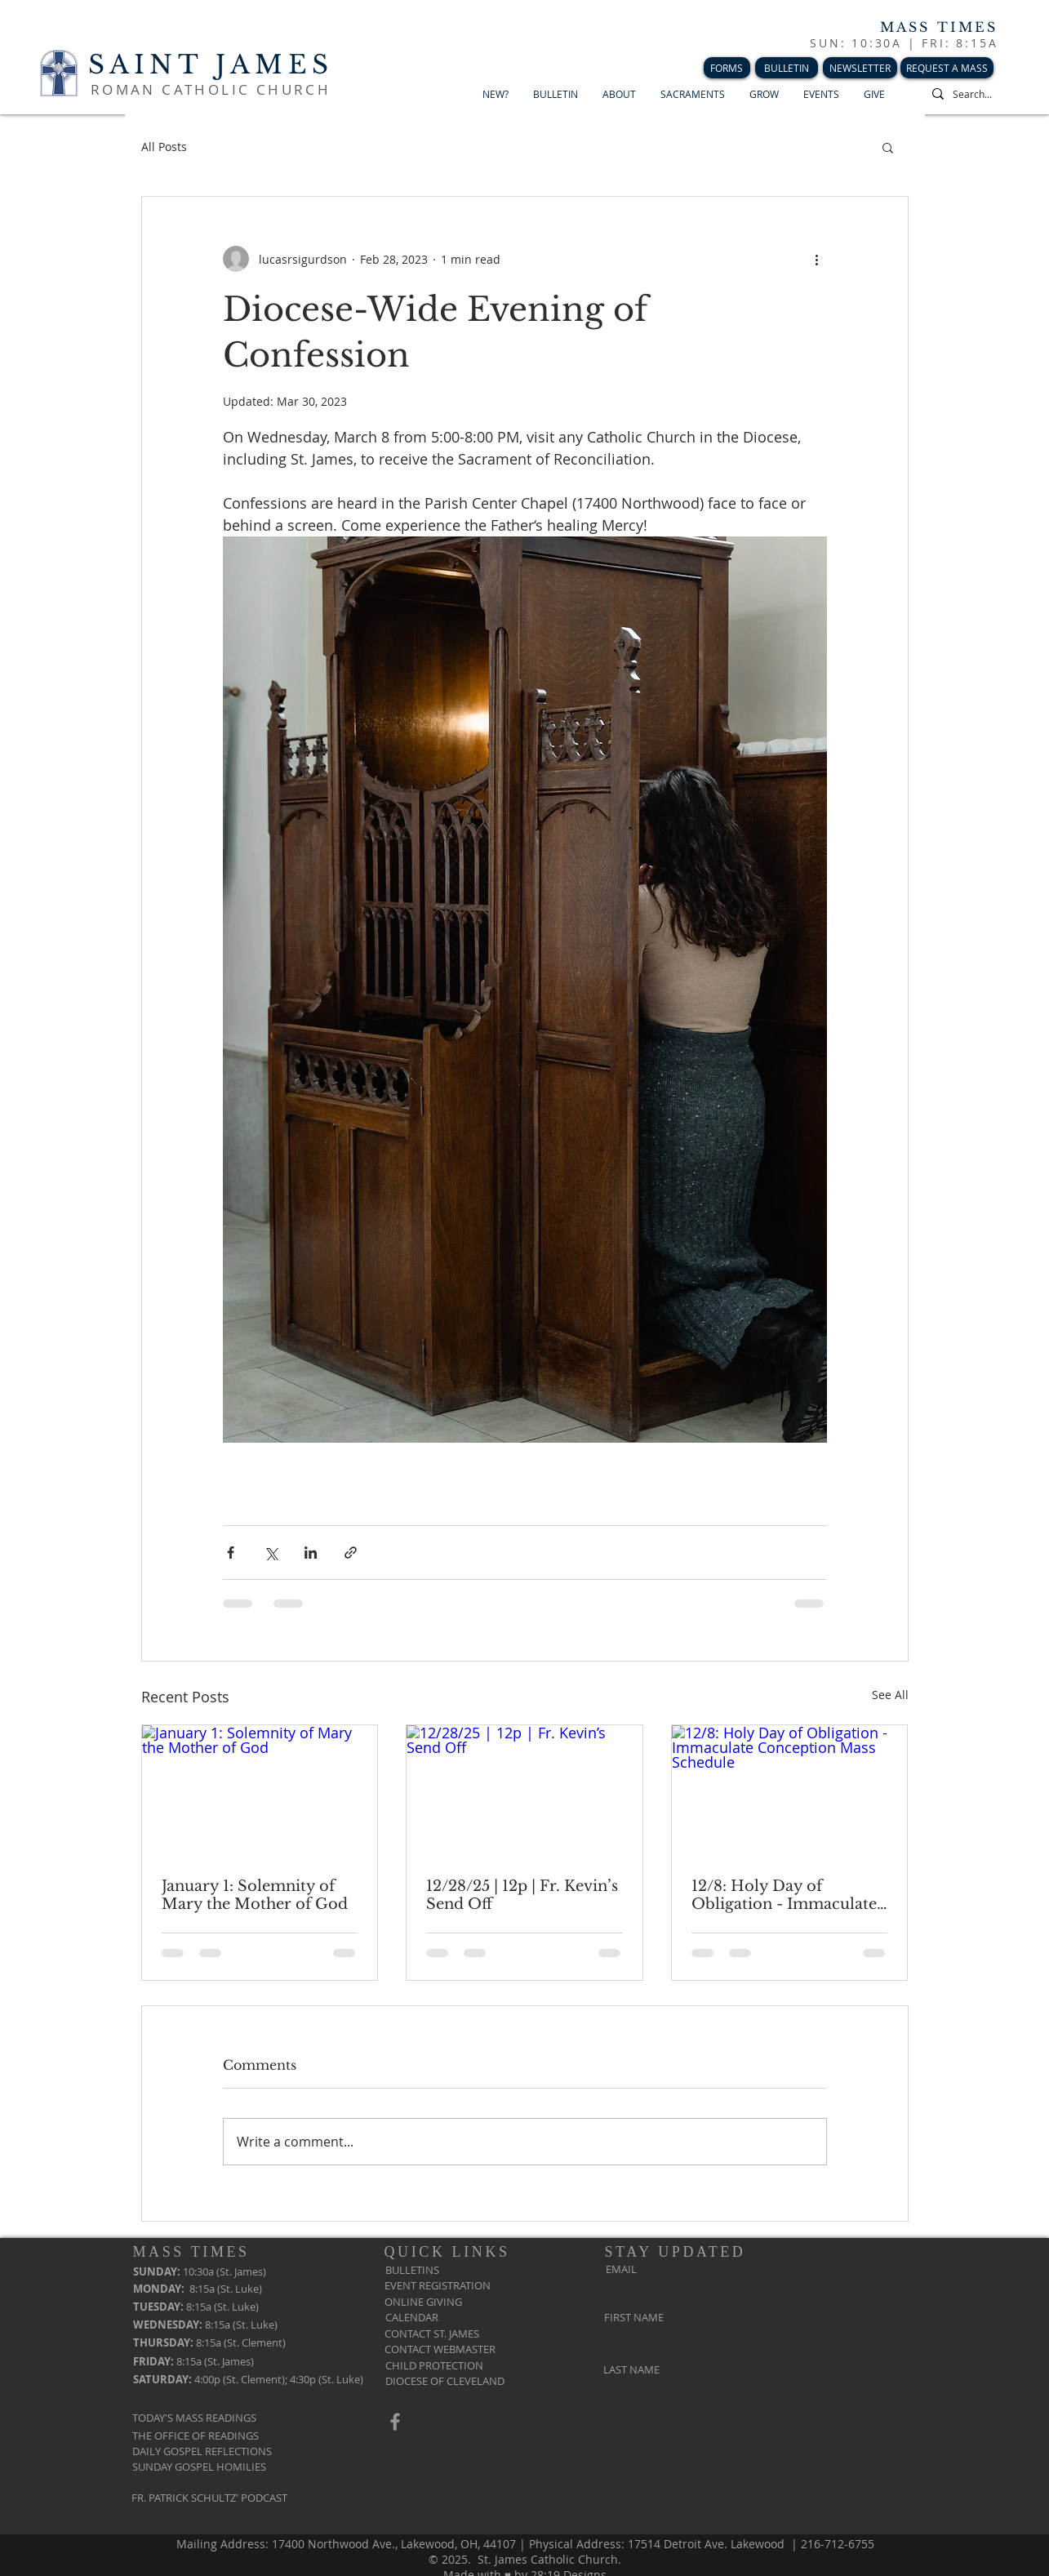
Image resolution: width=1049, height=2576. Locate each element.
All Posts (164, 146)
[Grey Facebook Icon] (395, 2421)
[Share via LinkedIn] (310, 1552)
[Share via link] (350, 1552)
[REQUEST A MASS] (946, 67)
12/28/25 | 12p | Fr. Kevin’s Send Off (522, 1895)
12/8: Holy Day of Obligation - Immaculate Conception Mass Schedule (784, 1895)
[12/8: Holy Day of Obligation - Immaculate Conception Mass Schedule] (790, 1791)
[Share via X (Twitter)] (270, 1552)
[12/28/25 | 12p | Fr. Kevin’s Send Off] (524, 1791)
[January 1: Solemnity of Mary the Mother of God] (260, 1791)
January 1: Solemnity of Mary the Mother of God (255, 1895)
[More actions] (817, 259)
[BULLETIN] (786, 67)
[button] (888, 146)
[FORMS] (727, 67)
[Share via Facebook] (230, 1552)
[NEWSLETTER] (860, 67)
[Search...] (985, 94)
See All (890, 1694)
